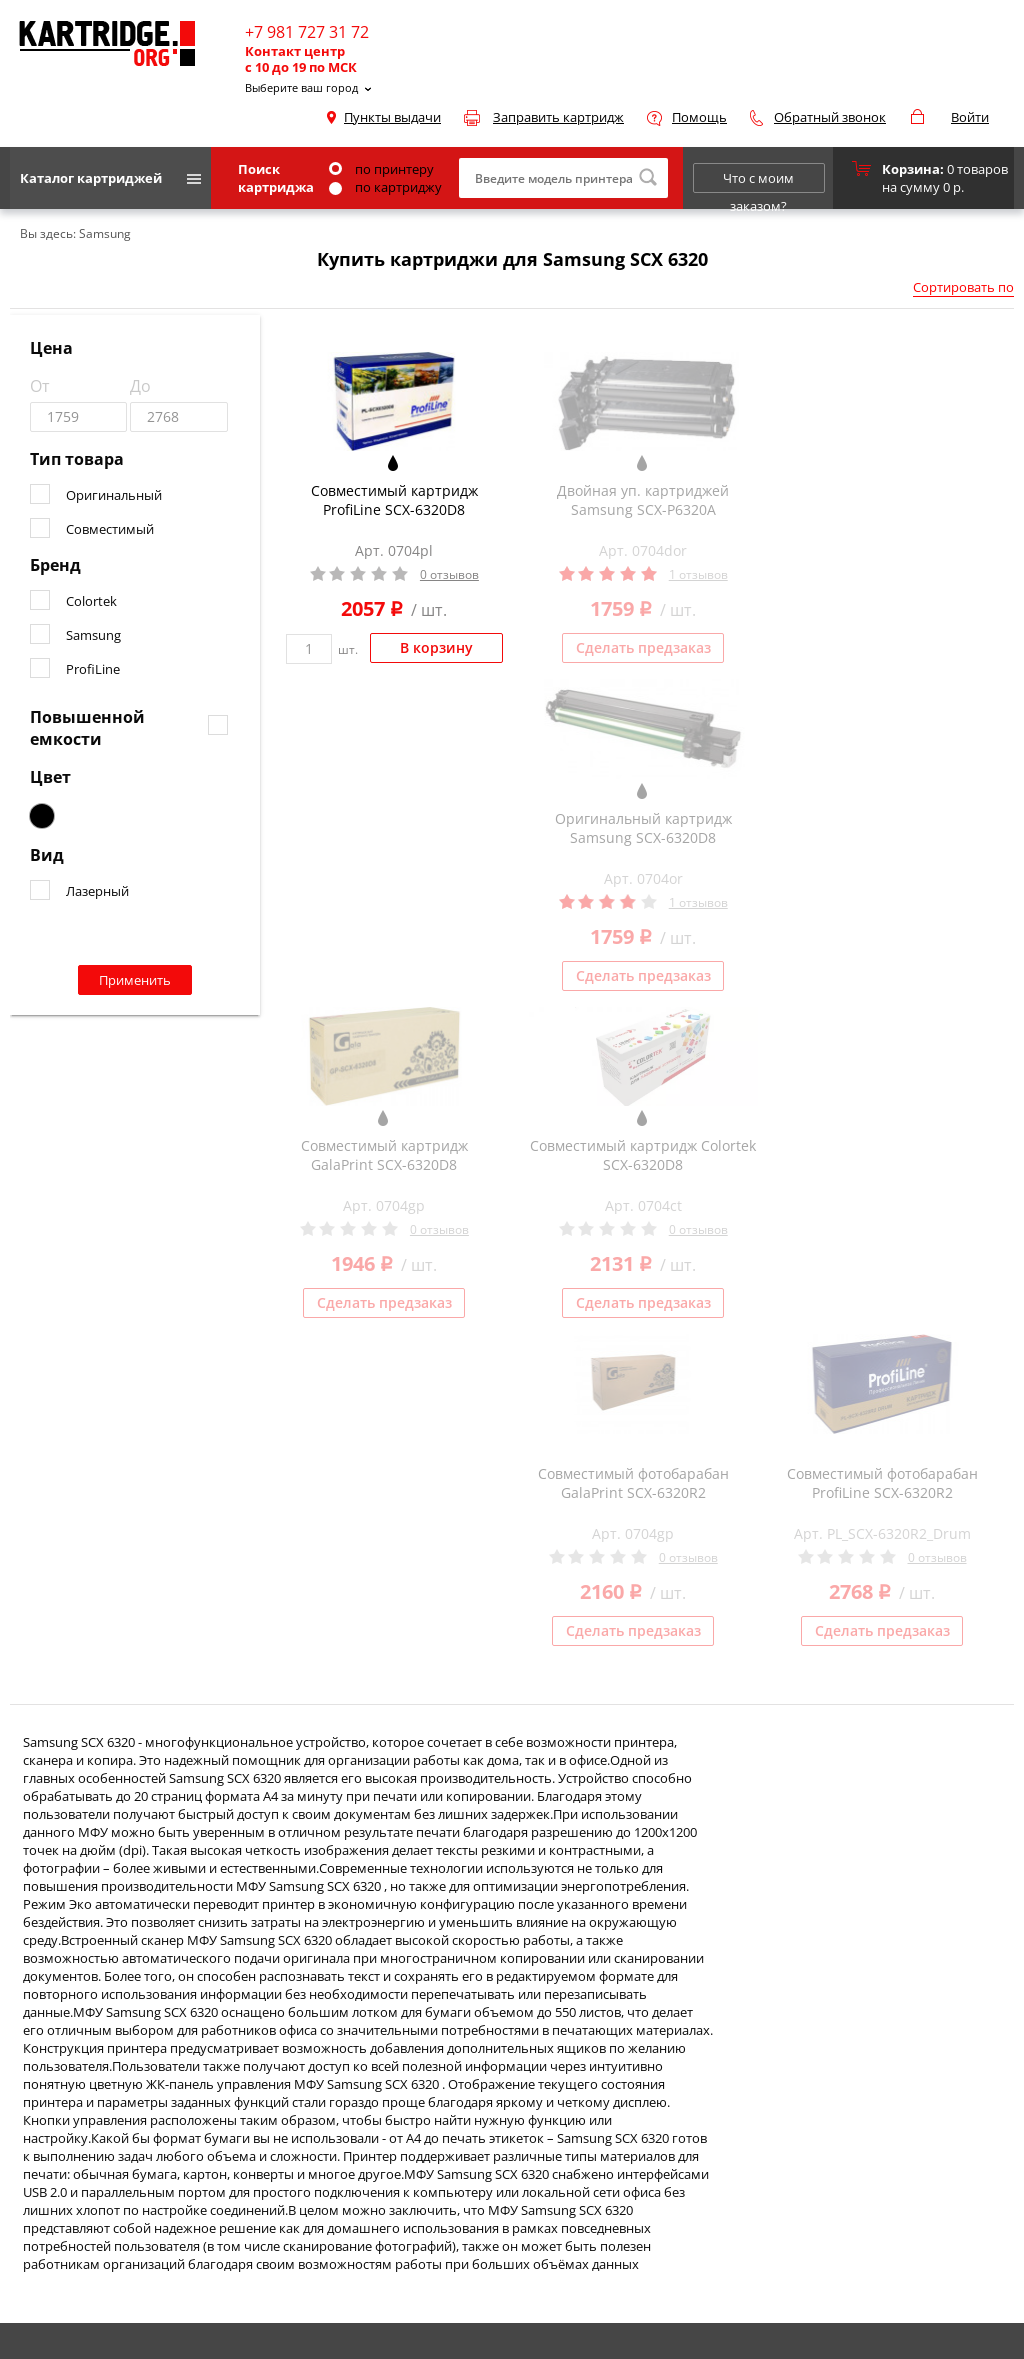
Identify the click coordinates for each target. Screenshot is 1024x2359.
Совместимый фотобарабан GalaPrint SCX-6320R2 (633, 1483)
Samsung (93, 635)
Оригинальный (114, 495)
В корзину (436, 647)
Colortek (91, 601)
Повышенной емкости (87, 728)
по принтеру (381, 169)
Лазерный (97, 891)
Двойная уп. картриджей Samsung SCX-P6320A (643, 500)
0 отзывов (449, 574)
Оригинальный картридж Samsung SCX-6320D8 (643, 828)
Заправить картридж (558, 117)
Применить (135, 980)
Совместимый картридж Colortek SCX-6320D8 (643, 1155)
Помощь (699, 117)
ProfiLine (93, 669)
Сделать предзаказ (643, 647)
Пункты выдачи (392, 117)
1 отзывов (698, 574)
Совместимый (110, 529)
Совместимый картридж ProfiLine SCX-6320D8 (394, 500)
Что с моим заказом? (758, 181)
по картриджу (385, 187)
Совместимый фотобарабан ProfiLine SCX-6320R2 (882, 1483)
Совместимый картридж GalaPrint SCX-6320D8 (384, 1155)
